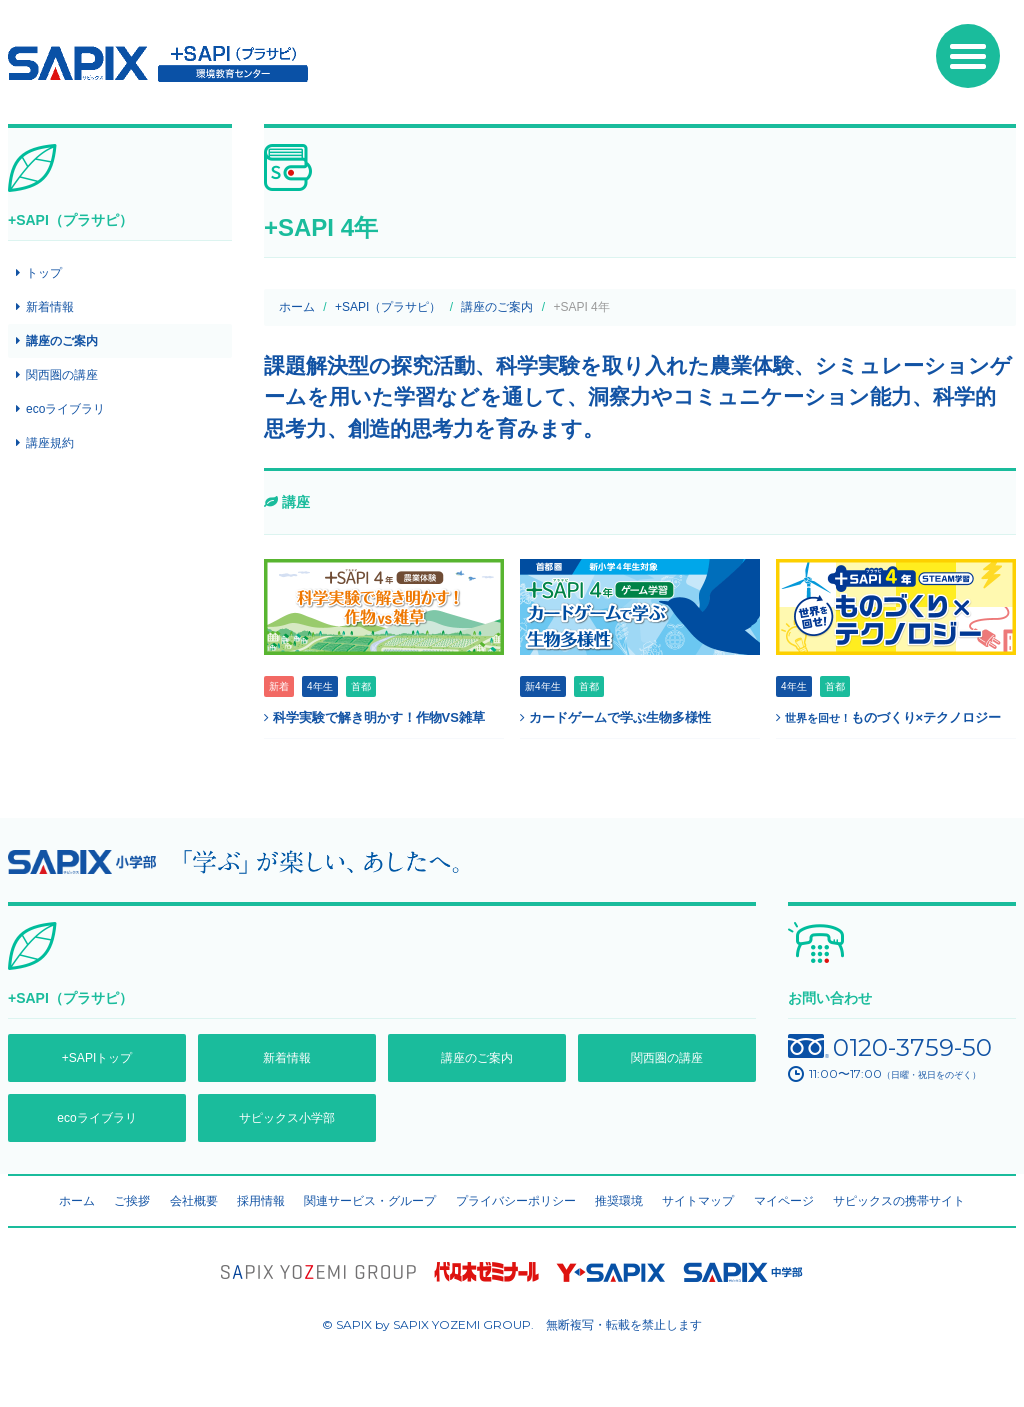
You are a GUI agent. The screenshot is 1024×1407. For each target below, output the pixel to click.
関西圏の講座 (62, 375)
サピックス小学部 (287, 1118)
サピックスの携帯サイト (899, 1201)
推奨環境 (619, 1201)
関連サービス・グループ (370, 1201)
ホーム (297, 307)
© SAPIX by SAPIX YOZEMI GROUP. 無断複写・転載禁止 (512, 1324)
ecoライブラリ (65, 409)
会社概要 (194, 1201)
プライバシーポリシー (516, 1201)
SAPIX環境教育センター (158, 64)
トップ (44, 273)
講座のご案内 (497, 307)
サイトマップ (698, 1201)
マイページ (784, 1201)
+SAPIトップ (97, 1058)
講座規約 (50, 443)
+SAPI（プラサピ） (388, 307)
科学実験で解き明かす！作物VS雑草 (374, 717)
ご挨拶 (132, 1201)
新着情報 (50, 307)
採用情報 (261, 1201)
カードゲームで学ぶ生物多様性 (615, 717)
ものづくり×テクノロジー (888, 717)
